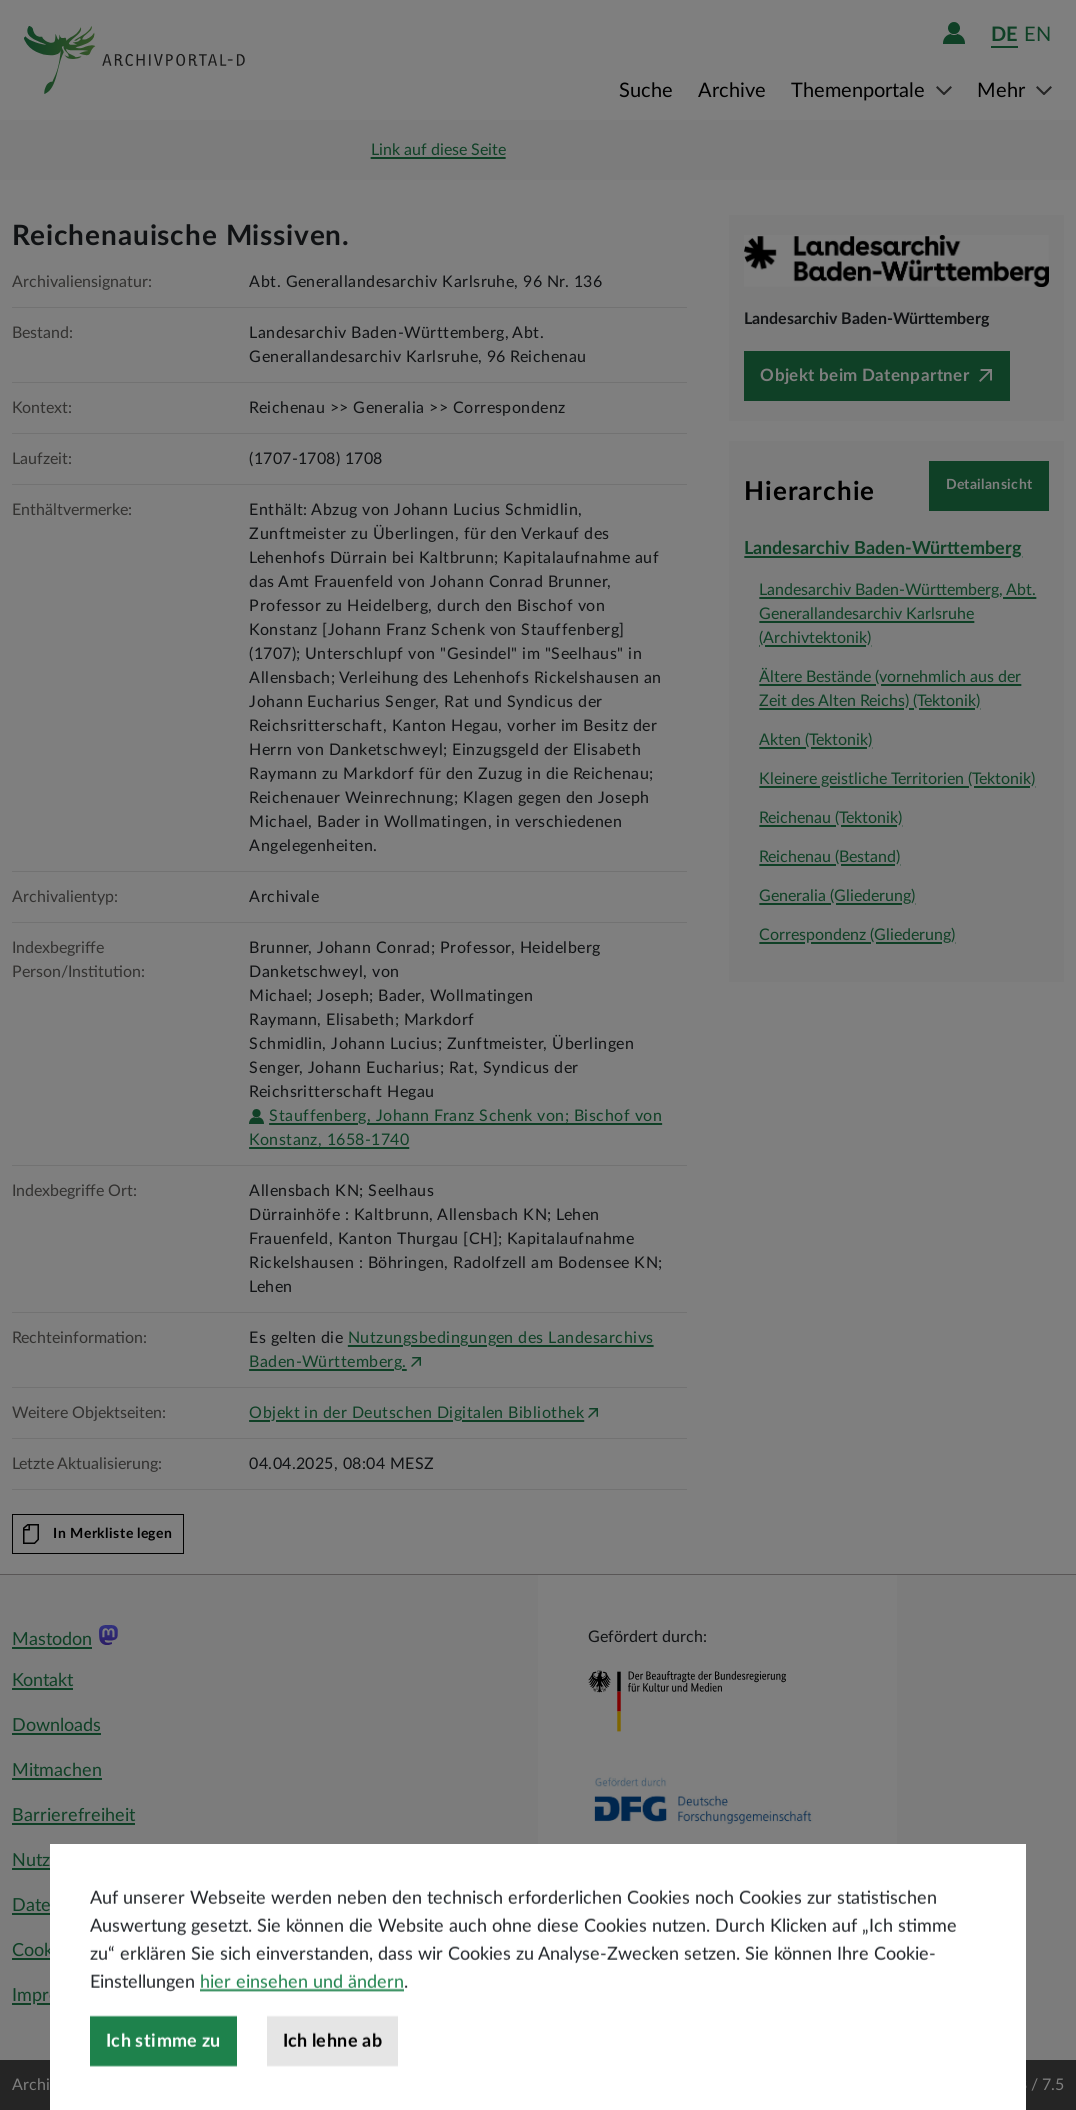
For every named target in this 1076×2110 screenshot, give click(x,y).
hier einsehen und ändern (302, 2038)
